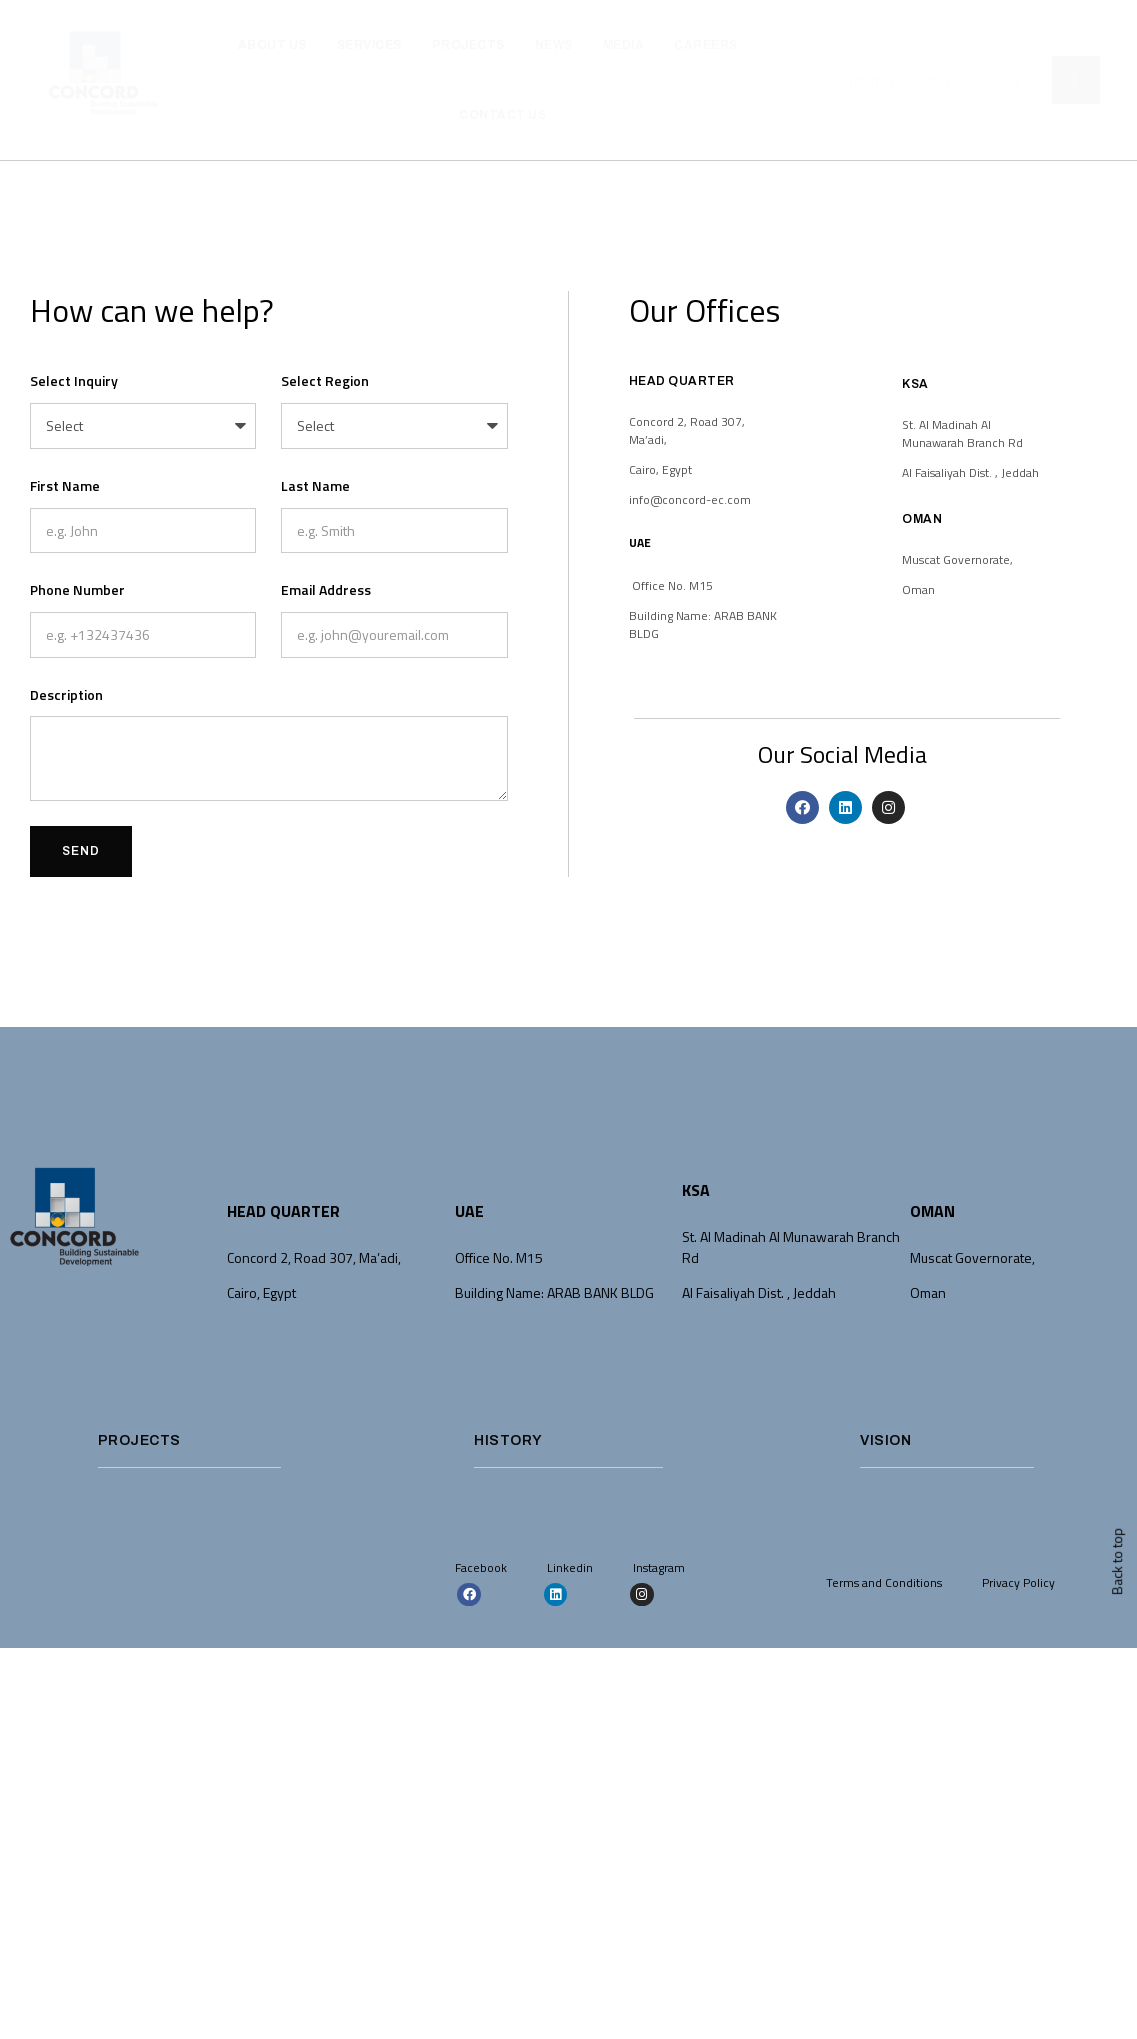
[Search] (1076, 80)
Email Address (326, 589)
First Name (65, 485)
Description (66, 694)
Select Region (325, 380)
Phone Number (77, 589)
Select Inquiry (74, 380)
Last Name (315, 485)
